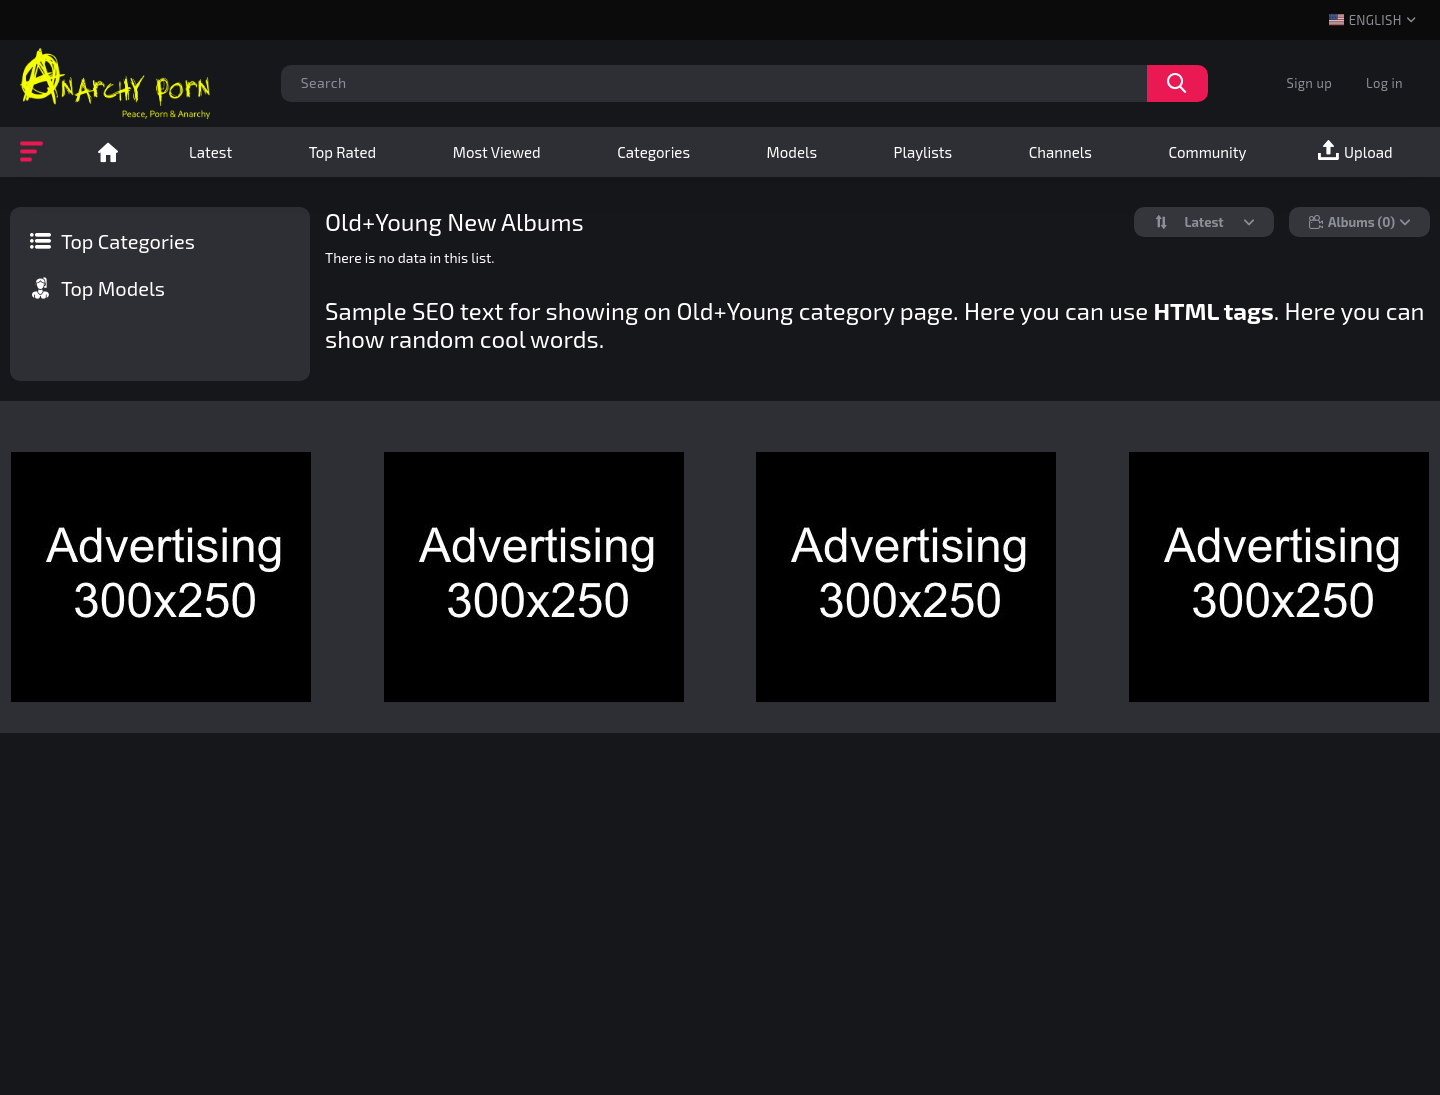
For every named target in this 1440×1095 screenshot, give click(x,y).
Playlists (923, 152)
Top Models (113, 288)
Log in (1384, 83)
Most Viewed (497, 152)
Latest (210, 152)
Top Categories (128, 241)
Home (108, 152)
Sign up (1309, 83)
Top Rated (342, 152)
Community (1207, 152)
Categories (653, 152)
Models (792, 152)
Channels (1060, 152)
